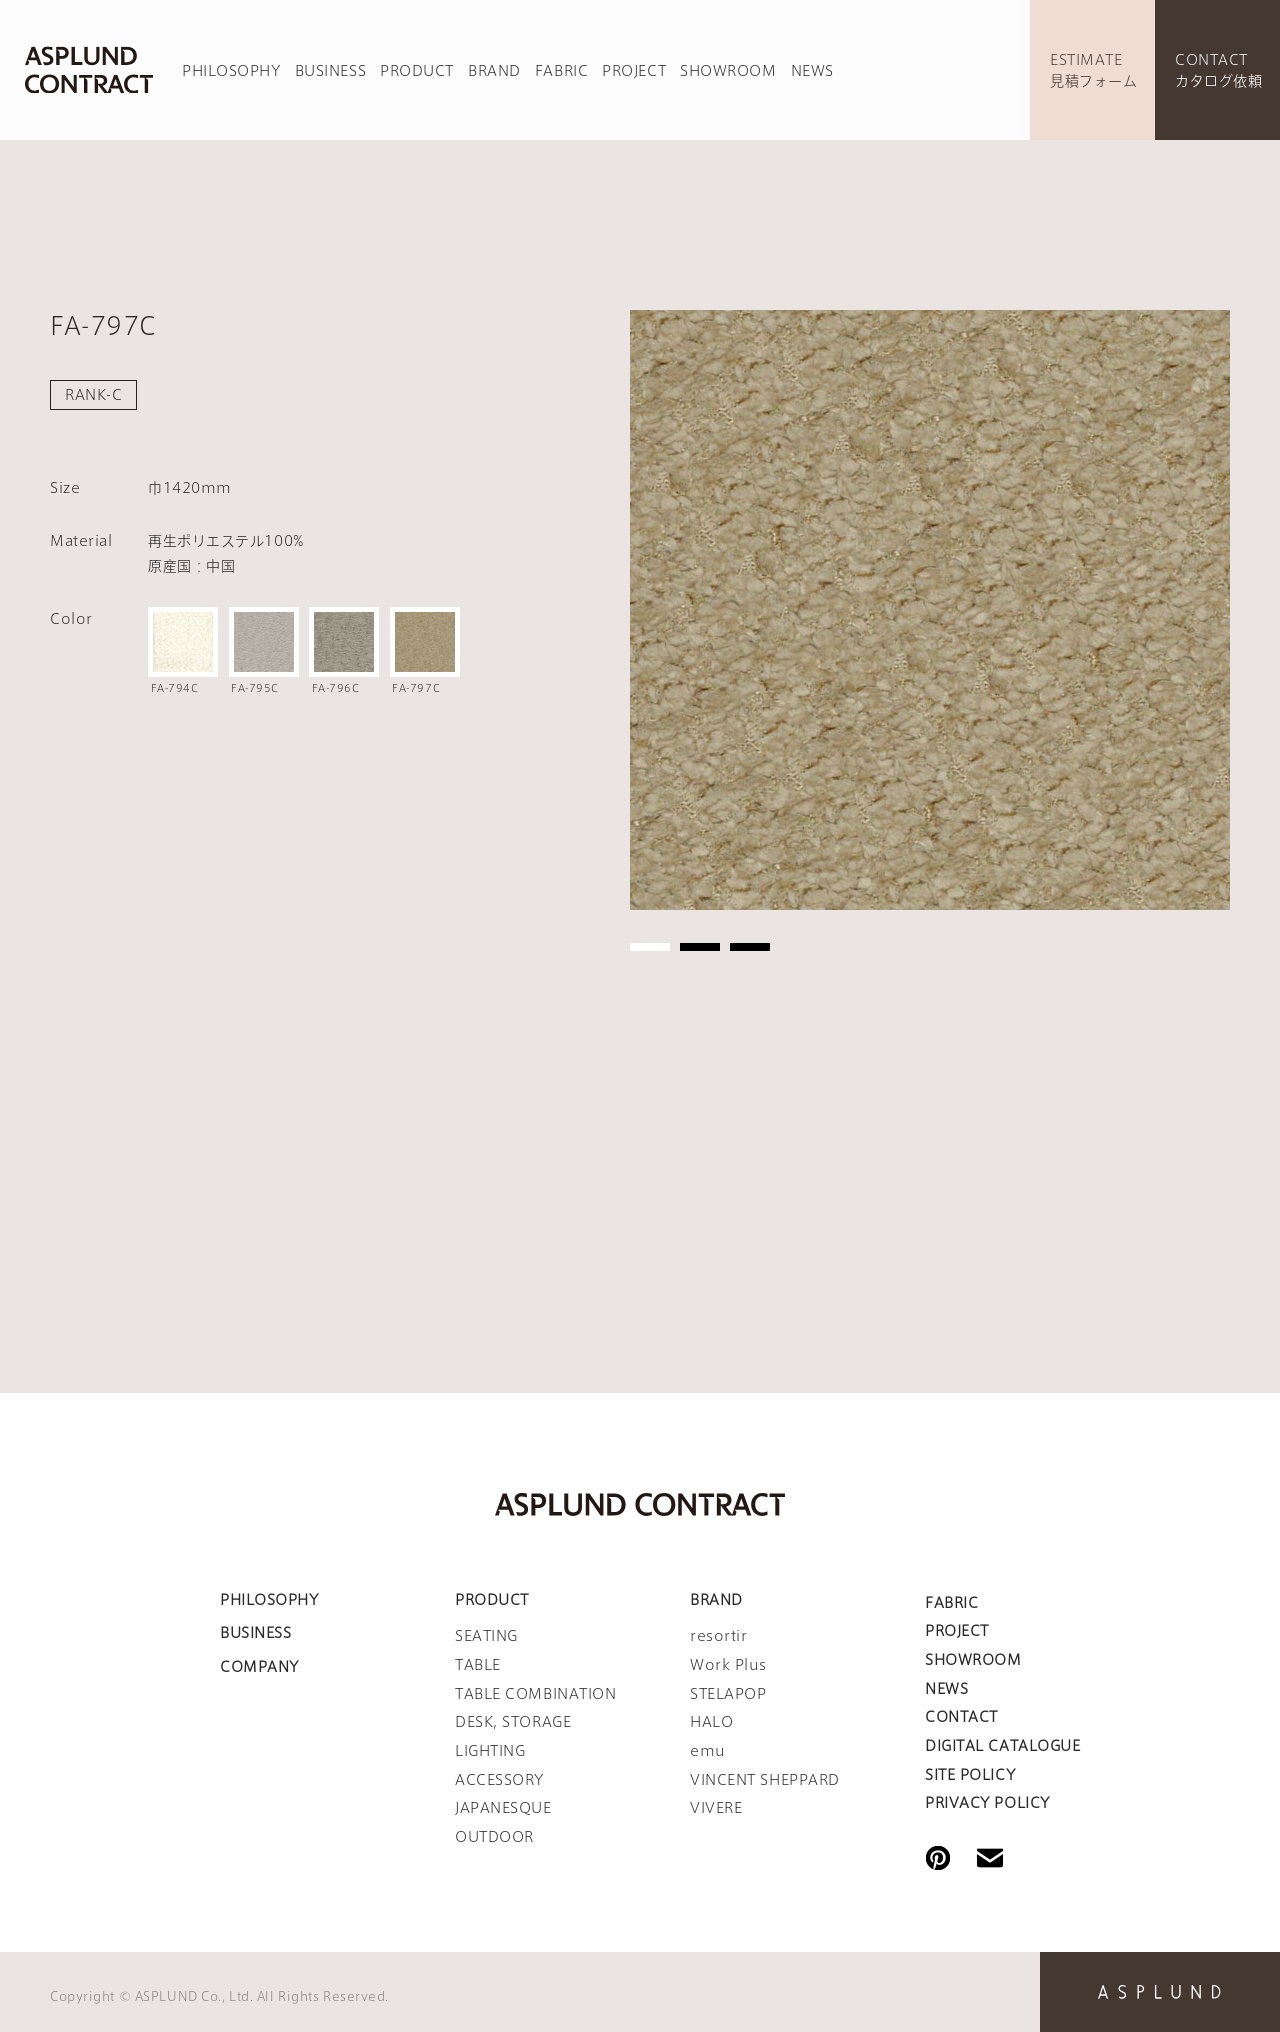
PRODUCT (417, 71)
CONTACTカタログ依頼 (1218, 70)
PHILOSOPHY (231, 71)
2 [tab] (700, 947)
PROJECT (634, 71)
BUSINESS (330, 71)
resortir (718, 1636)
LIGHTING (490, 1751)
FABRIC (561, 71)
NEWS (812, 71)
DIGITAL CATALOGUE (1003, 1746)
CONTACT (961, 1717)
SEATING (486, 1636)
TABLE (478, 1665)
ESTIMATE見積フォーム (1093, 70)
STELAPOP (728, 1694)
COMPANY (259, 1667)
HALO (711, 1722)
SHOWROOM (728, 71)
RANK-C (93, 395)
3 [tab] (750, 947)
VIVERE (716, 1808)
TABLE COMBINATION (536, 1694)
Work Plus (728, 1665)
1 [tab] (650, 947)
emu (708, 1751)
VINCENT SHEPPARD (765, 1780)
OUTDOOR (494, 1837)
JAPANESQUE (503, 1808)
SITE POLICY (970, 1775)
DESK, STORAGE (513, 1722)
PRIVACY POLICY (987, 1803)
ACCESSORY (499, 1780)
